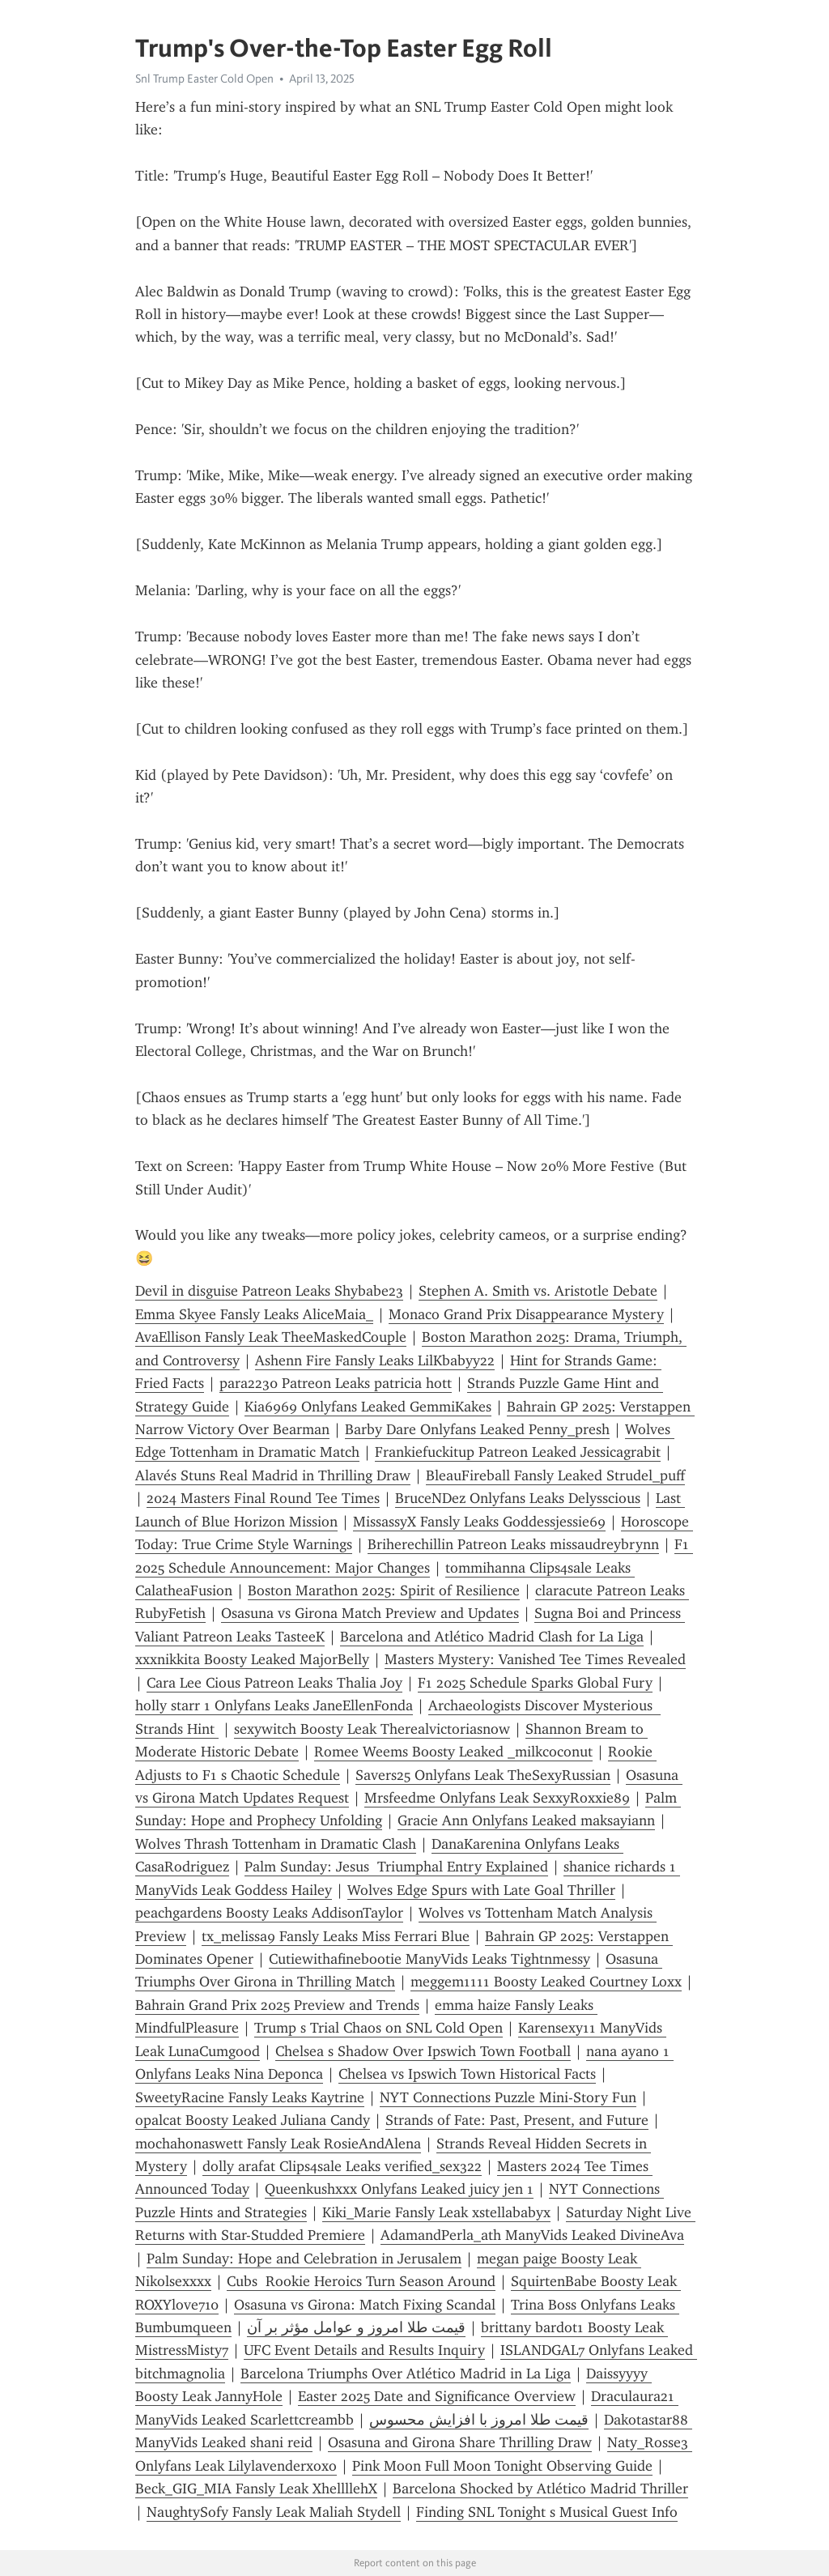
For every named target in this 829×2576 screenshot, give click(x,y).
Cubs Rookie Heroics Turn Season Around (361, 2281)
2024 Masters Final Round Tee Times (263, 1498)
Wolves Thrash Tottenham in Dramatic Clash (275, 1844)
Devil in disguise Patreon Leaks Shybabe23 (269, 1291)
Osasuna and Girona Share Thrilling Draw (460, 2442)
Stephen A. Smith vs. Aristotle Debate (538, 1291)
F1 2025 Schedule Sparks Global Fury (535, 1683)
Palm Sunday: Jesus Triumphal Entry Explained (396, 1867)
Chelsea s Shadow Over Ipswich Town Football (423, 2051)
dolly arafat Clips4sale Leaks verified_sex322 (342, 2166)
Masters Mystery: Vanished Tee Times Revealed (535, 1659)
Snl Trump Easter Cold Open (204, 78)
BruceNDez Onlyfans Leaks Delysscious (517, 1498)
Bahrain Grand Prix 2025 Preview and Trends (277, 2005)
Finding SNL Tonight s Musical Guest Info (547, 2512)
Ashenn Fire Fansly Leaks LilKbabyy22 (375, 1360)
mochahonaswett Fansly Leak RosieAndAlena (278, 2143)
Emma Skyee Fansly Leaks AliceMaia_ (254, 1314)
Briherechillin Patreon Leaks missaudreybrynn (513, 1544)
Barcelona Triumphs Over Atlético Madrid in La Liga (405, 2373)
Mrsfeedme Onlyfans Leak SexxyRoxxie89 (497, 1798)
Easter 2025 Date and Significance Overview (437, 2396)
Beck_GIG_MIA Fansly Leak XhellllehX (256, 2488)
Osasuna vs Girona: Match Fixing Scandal (364, 2305)
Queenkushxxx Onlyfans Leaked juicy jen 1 (399, 2189)
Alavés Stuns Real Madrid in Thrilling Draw (272, 1475)
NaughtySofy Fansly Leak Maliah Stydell (274, 2512)
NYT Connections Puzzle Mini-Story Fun (508, 2097)
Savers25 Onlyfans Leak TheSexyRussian (482, 1775)
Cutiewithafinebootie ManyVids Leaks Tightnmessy (429, 1959)
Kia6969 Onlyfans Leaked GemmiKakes (367, 1407)
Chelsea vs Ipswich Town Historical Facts (467, 2074)
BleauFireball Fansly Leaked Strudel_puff (555, 1475)
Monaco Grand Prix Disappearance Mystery (526, 1314)
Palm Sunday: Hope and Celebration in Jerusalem (304, 2258)
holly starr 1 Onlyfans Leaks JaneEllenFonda (274, 1705)
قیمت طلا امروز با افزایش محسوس (479, 2420)
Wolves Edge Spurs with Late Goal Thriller (481, 1890)
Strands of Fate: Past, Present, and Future (516, 2120)
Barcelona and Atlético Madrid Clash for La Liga (492, 1637)
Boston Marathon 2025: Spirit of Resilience (384, 1590)
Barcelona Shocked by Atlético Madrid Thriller (540, 2488)
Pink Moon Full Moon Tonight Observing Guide (502, 2466)
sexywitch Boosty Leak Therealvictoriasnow (372, 1729)
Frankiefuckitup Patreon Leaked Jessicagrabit (518, 1452)
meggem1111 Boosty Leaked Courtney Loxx (546, 1982)
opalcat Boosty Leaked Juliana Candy (252, 2120)
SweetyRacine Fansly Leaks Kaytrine (249, 2097)
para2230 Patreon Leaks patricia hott (335, 1383)
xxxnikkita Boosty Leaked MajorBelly (252, 1659)
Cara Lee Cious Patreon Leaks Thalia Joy (274, 1683)
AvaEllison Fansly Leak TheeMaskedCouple (270, 1337)
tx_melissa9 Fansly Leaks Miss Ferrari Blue (336, 1936)
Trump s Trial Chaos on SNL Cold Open (378, 2028)
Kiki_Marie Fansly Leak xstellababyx (436, 2212)
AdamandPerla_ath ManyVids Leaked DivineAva (532, 2235)
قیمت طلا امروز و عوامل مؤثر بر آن (356, 2327)
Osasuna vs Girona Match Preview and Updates (370, 1613)
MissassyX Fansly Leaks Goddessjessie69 (479, 1522)
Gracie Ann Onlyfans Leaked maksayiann (526, 1820)
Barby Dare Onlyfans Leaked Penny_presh (477, 1429)
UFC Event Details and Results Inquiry (364, 2350)
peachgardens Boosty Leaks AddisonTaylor (269, 1913)
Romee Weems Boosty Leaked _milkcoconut (453, 1752)
